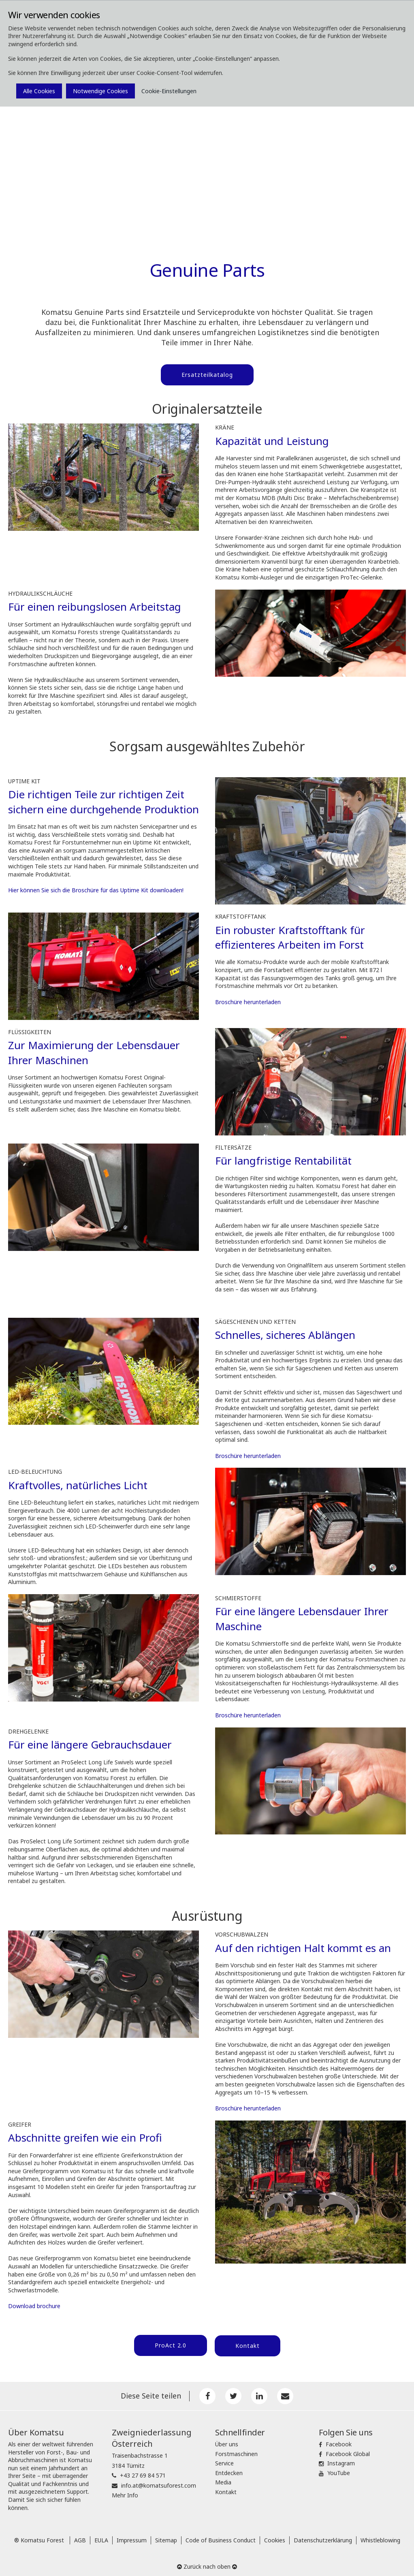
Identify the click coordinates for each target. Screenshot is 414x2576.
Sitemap (166, 2537)
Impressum (132, 2537)
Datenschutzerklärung (323, 2537)
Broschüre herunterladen (248, 1001)
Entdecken (229, 2469)
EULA (101, 2537)
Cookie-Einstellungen (168, 91)
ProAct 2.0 (169, 2343)
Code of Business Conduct (221, 2537)
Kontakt (248, 2343)
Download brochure (34, 2305)
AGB (80, 2537)
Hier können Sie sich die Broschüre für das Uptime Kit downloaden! (96, 889)
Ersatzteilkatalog (207, 374)
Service (224, 2460)
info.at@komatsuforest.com (158, 2482)
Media (223, 2479)
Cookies (274, 2537)
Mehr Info (125, 2492)
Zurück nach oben (207, 2563)
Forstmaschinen (236, 2450)
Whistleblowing (380, 2537)
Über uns (226, 2441)
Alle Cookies (39, 91)
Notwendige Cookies (100, 91)
